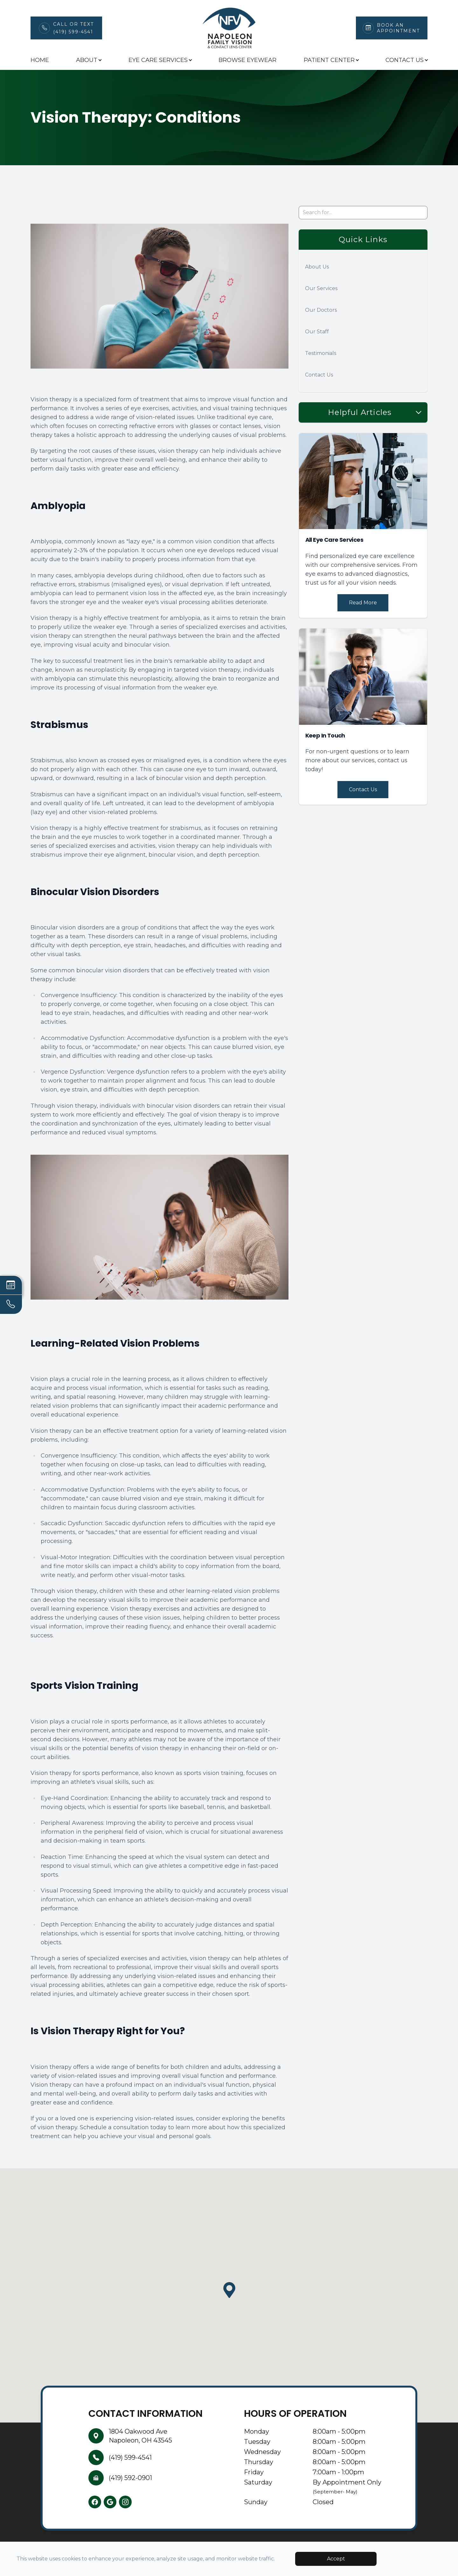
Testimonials (320, 353)
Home (40, 60)
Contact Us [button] (406, 60)
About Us (317, 267)
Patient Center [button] (331, 60)
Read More (363, 603)
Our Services (321, 288)
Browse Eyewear (247, 60)
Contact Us (319, 375)
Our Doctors (321, 310)
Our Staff (317, 332)
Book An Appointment (398, 28)
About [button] (88, 60)
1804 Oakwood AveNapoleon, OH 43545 (140, 2436)
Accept (336, 2559)
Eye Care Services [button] (159, 60)
